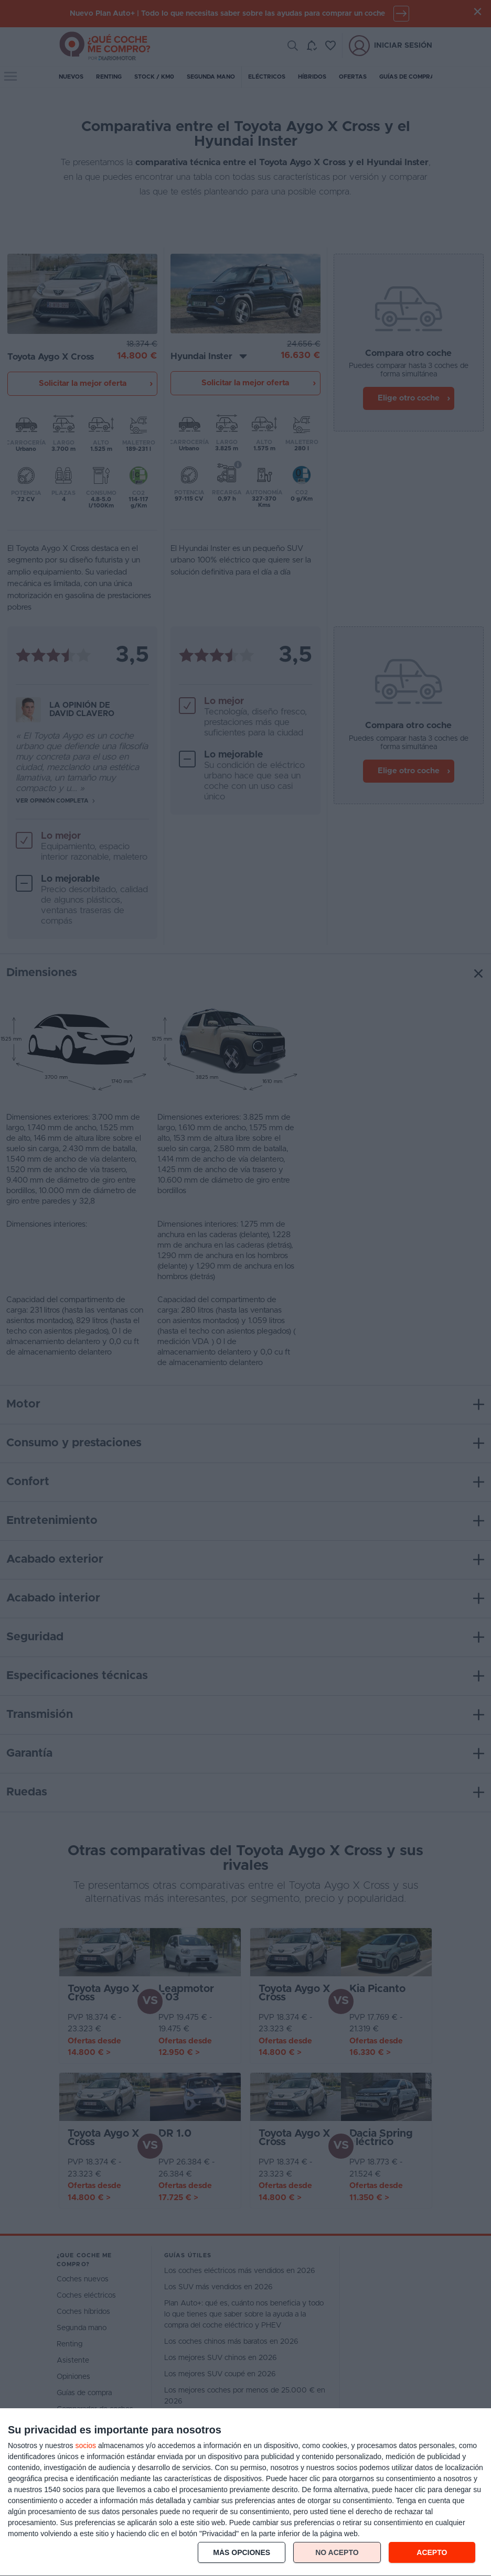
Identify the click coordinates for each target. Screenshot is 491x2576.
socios (85, 2445)
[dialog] (245, 2492)
